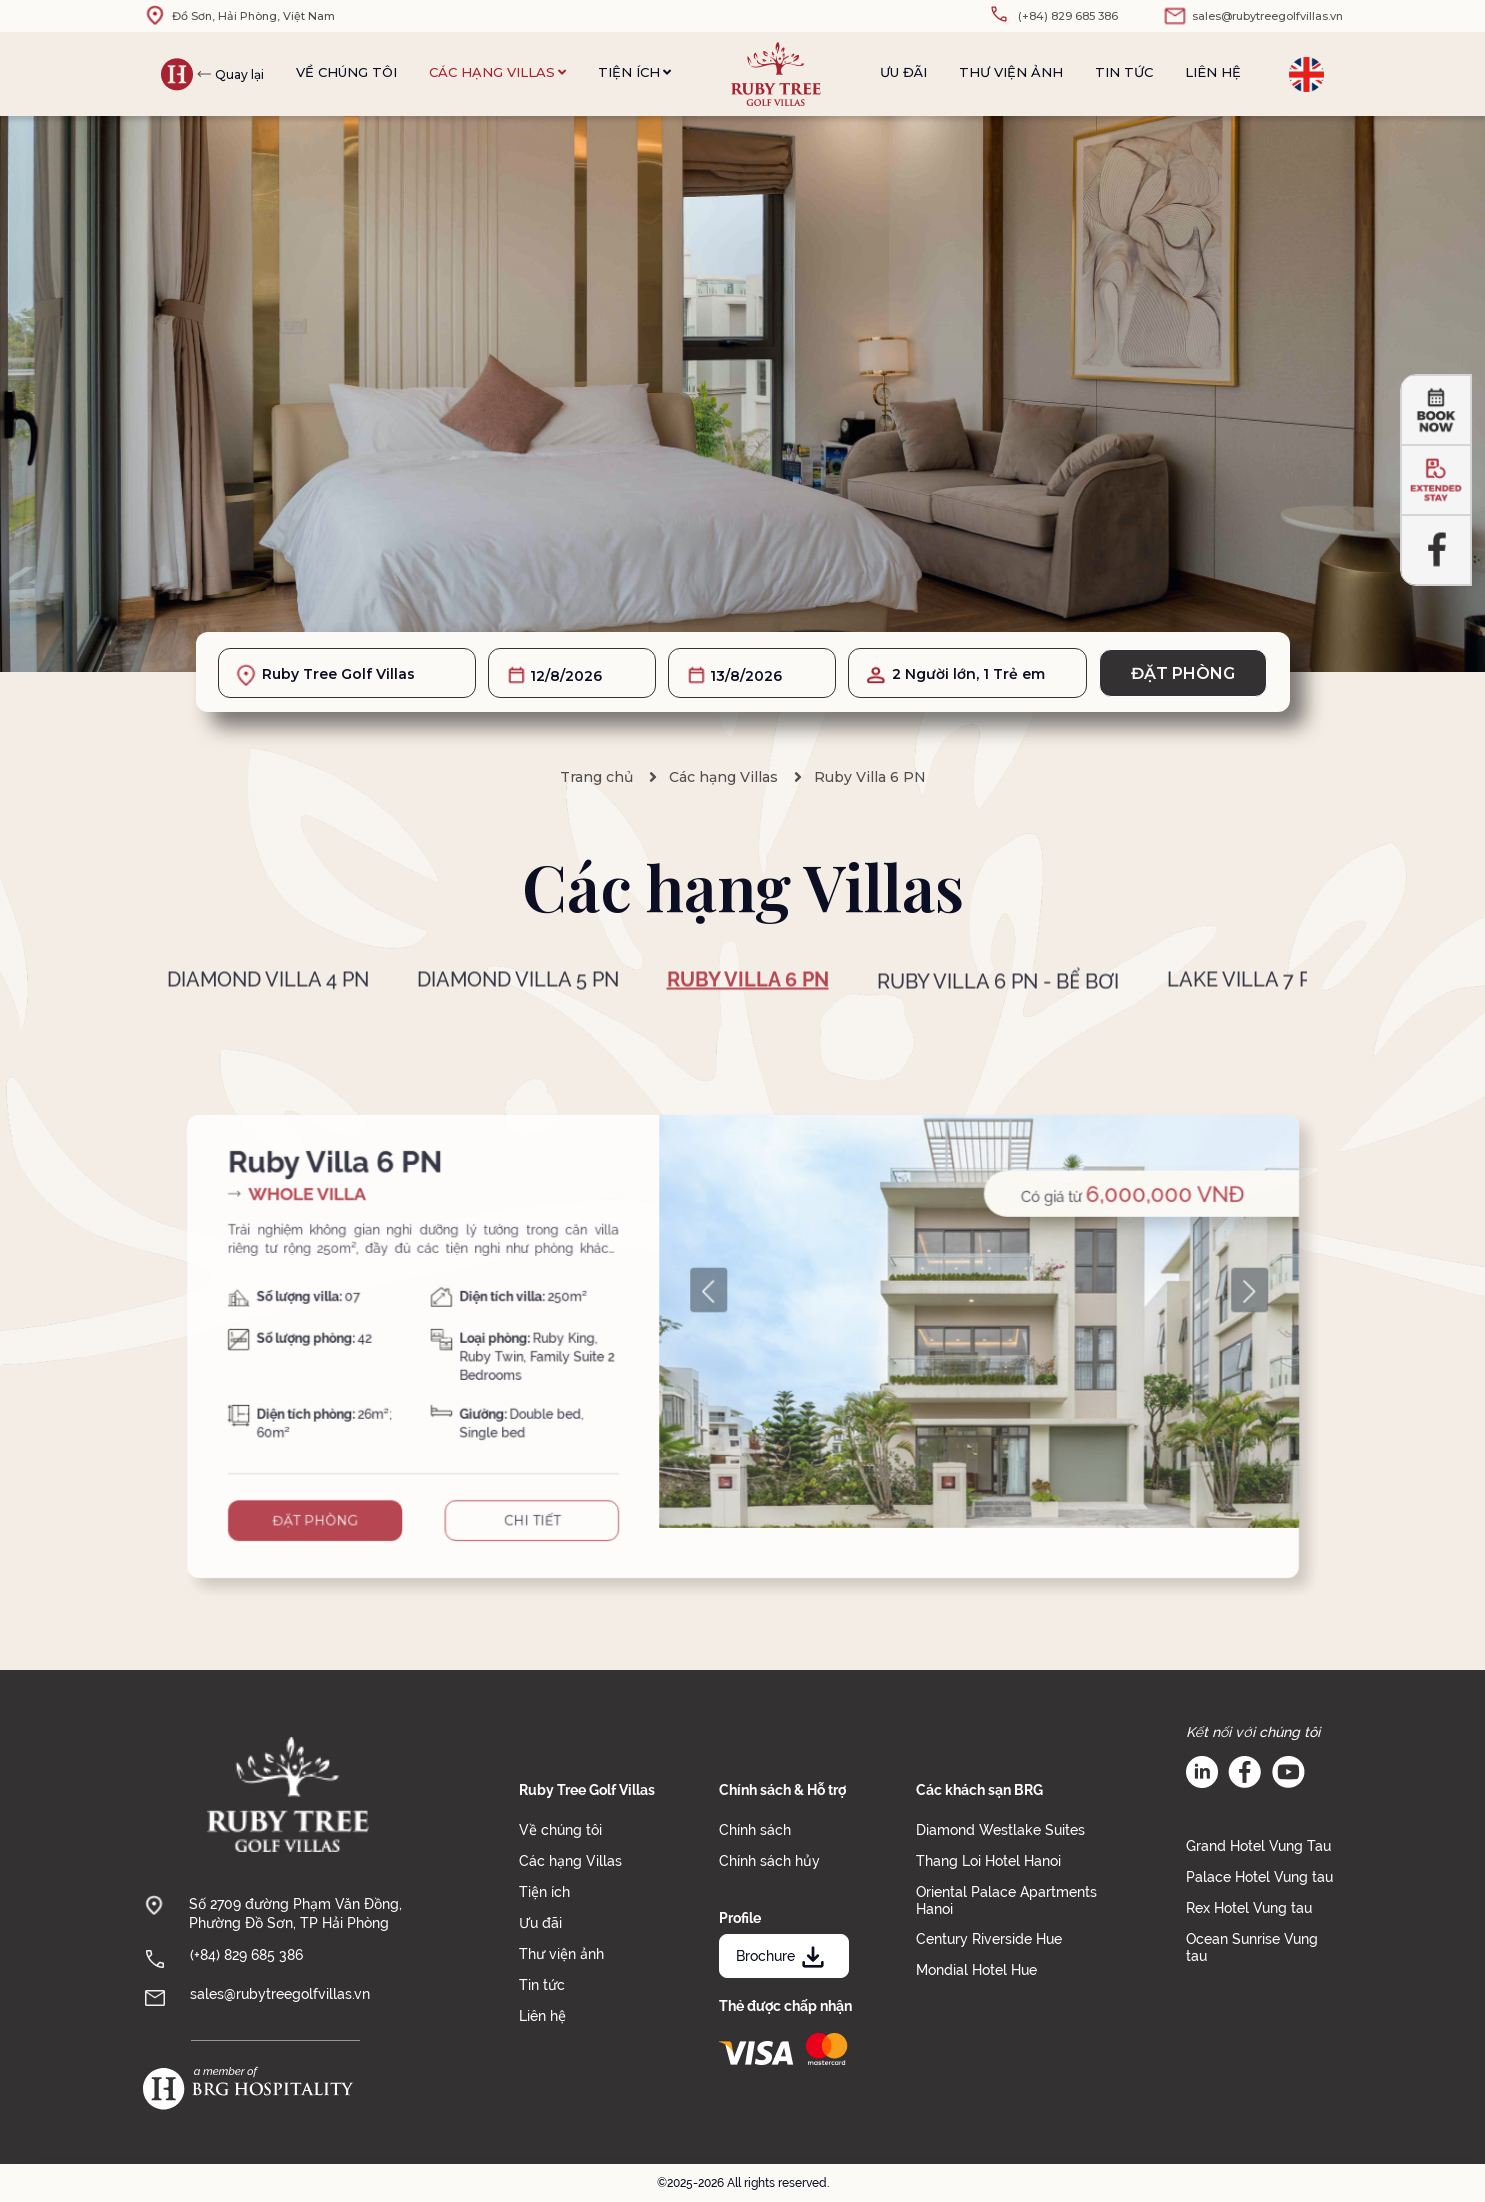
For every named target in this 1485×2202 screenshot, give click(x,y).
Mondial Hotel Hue (976, 1970)
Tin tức (1124, 72)
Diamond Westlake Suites (1000, 1830)
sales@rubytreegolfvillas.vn (280, 1994)
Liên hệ (1213, 72)
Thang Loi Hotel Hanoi (988, 1861)
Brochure (782, 1956)
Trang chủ (596, 777)
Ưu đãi (903, 72)
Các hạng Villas (497, 72)
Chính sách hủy (769, 1861)
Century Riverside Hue (989, 1939)
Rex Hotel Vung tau (1249, 1908)
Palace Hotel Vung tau (1259, 1877)
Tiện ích (634, 72)
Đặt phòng (1183, 673)
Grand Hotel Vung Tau (1258, 1846)
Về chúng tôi (346, 72)
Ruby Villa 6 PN (870, 777)
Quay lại (239, 74)
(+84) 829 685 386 (246, 1955)
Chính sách (755, 1830)
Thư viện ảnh (1011, 72)
